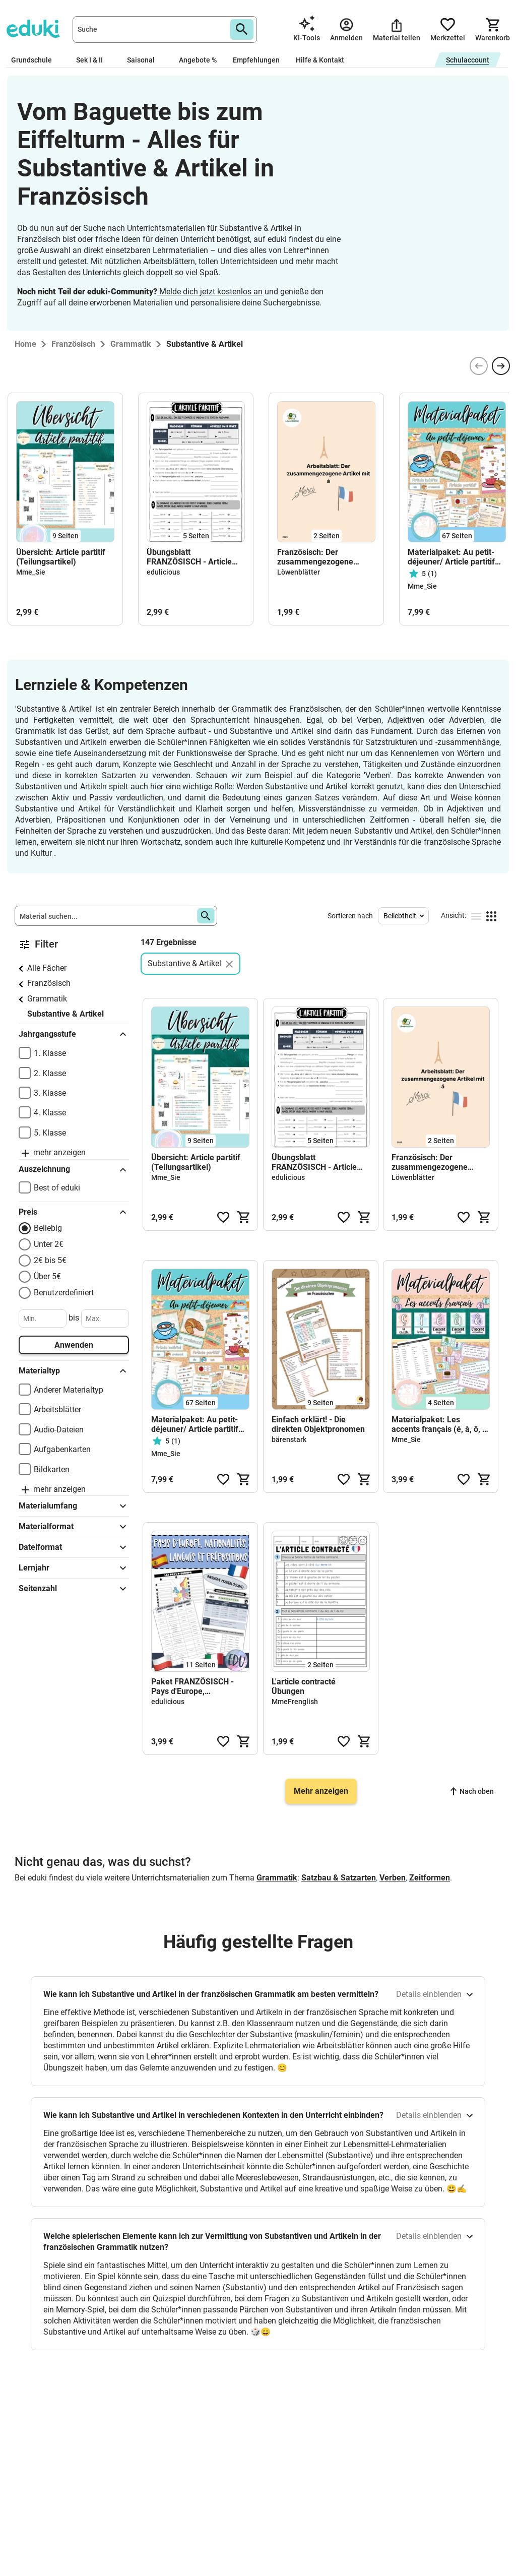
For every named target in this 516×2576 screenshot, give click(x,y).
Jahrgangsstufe (74, 1034)
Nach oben (472, 1791)
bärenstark (289, 1439)
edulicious (163, 572)
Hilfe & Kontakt (320, 60)
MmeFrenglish (295, 1702)
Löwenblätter (298, 572)
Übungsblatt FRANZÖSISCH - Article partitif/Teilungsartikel (189, 557)
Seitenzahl (74, 1589)
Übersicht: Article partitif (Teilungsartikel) (60, 557)
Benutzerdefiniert (64, 1292)
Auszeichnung (74, 1170)
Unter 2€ (48, 1244)
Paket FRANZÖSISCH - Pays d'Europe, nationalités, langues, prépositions (192, 1686)
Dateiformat (74, 1547)
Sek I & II (93, 60)
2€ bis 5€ (50, 1260)
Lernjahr (74, 1568)
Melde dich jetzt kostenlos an (210, 291)
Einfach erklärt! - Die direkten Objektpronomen (318, 1424)
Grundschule (35, 60)
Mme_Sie (30, 572)
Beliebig (48, 1228)
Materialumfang (74, 1506)
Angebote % (198, 60)
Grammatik (47, 998)
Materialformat (74, 1527)
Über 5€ (47, 1276)
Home (25, 344)
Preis (74, 1212)
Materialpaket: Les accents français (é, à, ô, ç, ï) (440, 1424)
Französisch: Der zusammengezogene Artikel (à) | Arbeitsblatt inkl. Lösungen (319, 557)
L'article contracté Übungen (304, 1686)
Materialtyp (74, 1371)
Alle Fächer (47, 968)
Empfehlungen (256, 60)
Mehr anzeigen (321, 1791)
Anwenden (73, 1345)
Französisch (49, 983)
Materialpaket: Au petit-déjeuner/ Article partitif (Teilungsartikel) (451, 557)
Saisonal (145, 60)
